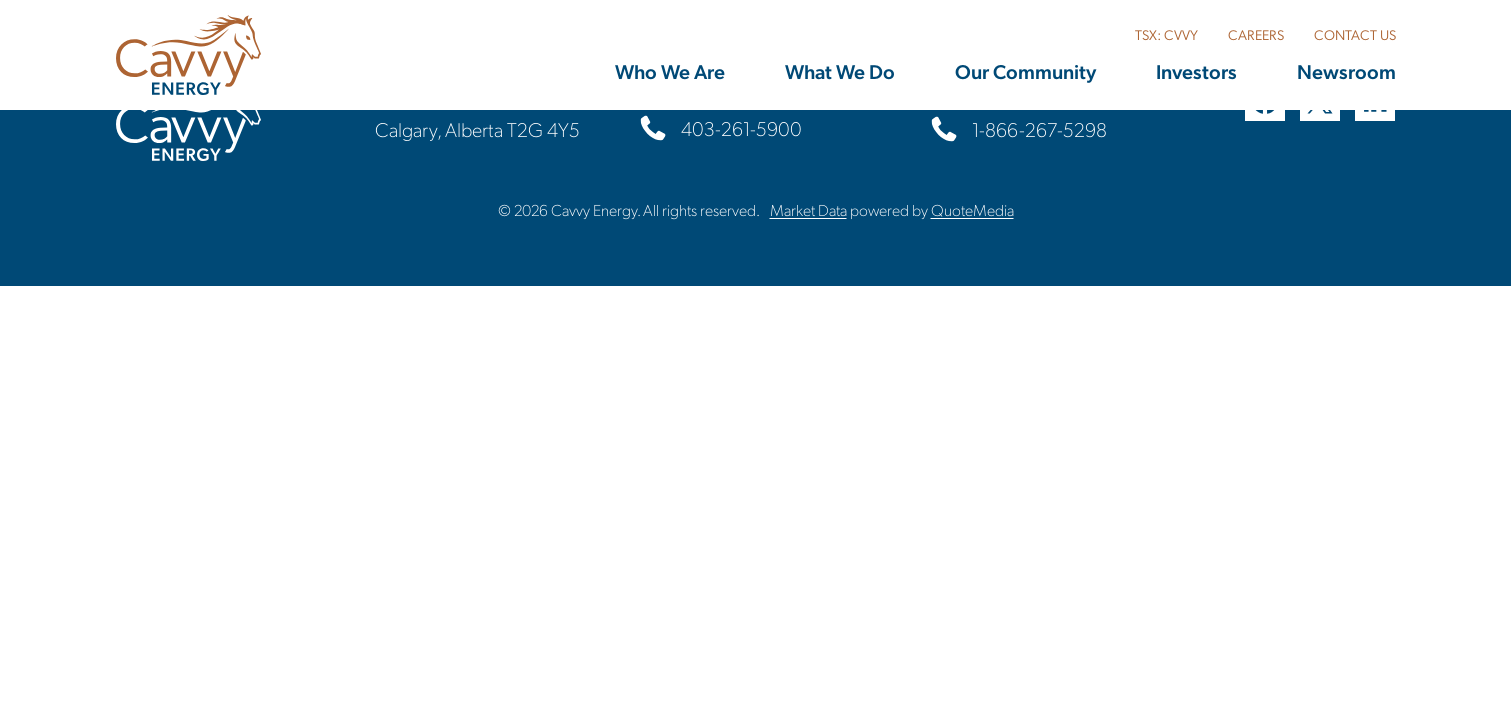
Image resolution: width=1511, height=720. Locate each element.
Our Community (1025, 71)
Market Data (808, 209)
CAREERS (1256, 34)
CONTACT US (1355, 34)
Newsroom (1346, 71)
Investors (1196, 71)
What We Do (840, 71)
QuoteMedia (972, 209)
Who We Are (670, 71)
